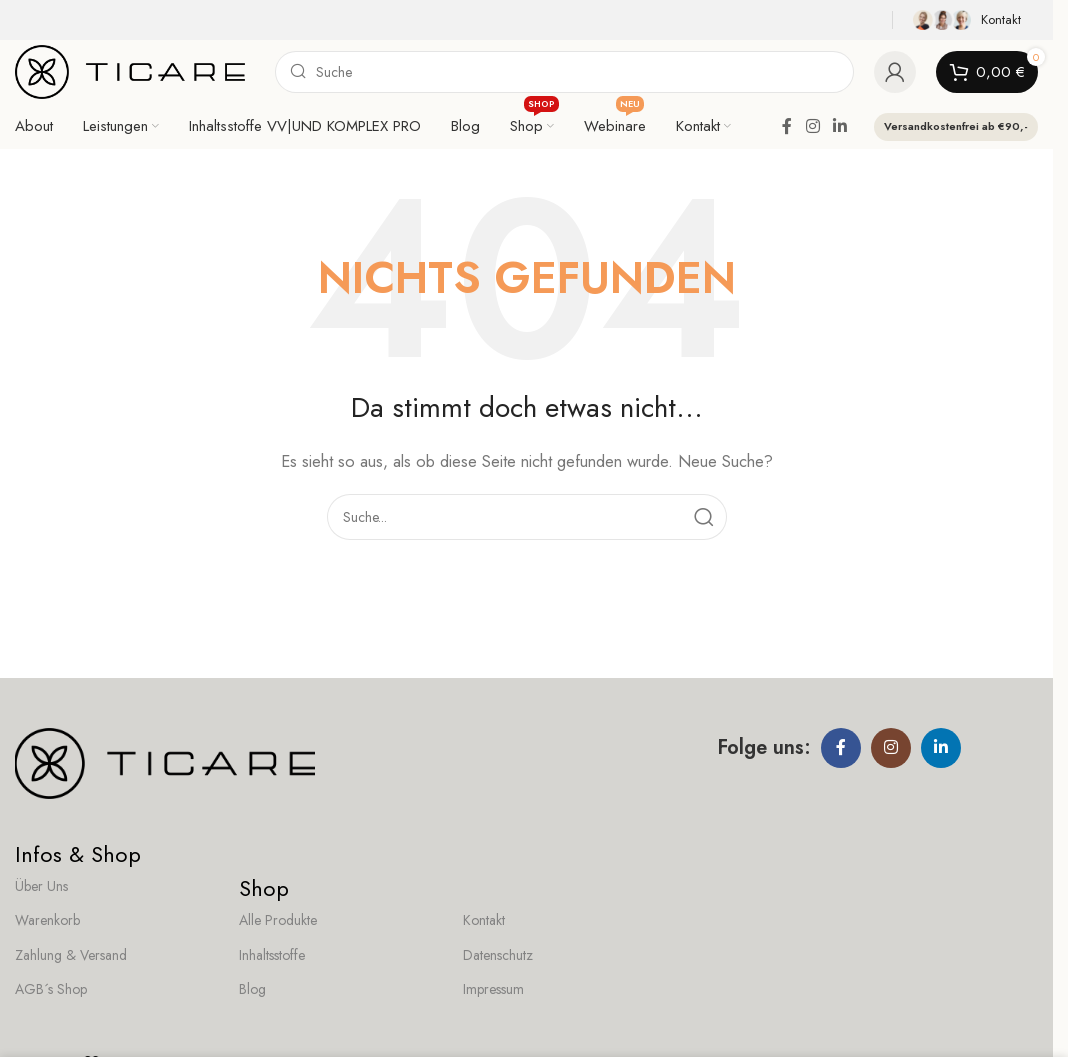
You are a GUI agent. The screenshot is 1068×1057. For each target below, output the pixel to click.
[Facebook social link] (787, 126)
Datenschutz (498, 955)
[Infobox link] (970, 19)
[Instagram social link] (812, 126)
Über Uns (41, 886)
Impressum (493, 989)
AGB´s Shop (51, 989)
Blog (252, 989)
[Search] (564, 72)
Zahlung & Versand (71, 955)
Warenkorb (47, 920)
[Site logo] (130, 70)
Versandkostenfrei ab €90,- (956, 126)
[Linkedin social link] (840, 126)
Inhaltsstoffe (272, 955)
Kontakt (484, 920)
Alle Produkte (278, 920)
